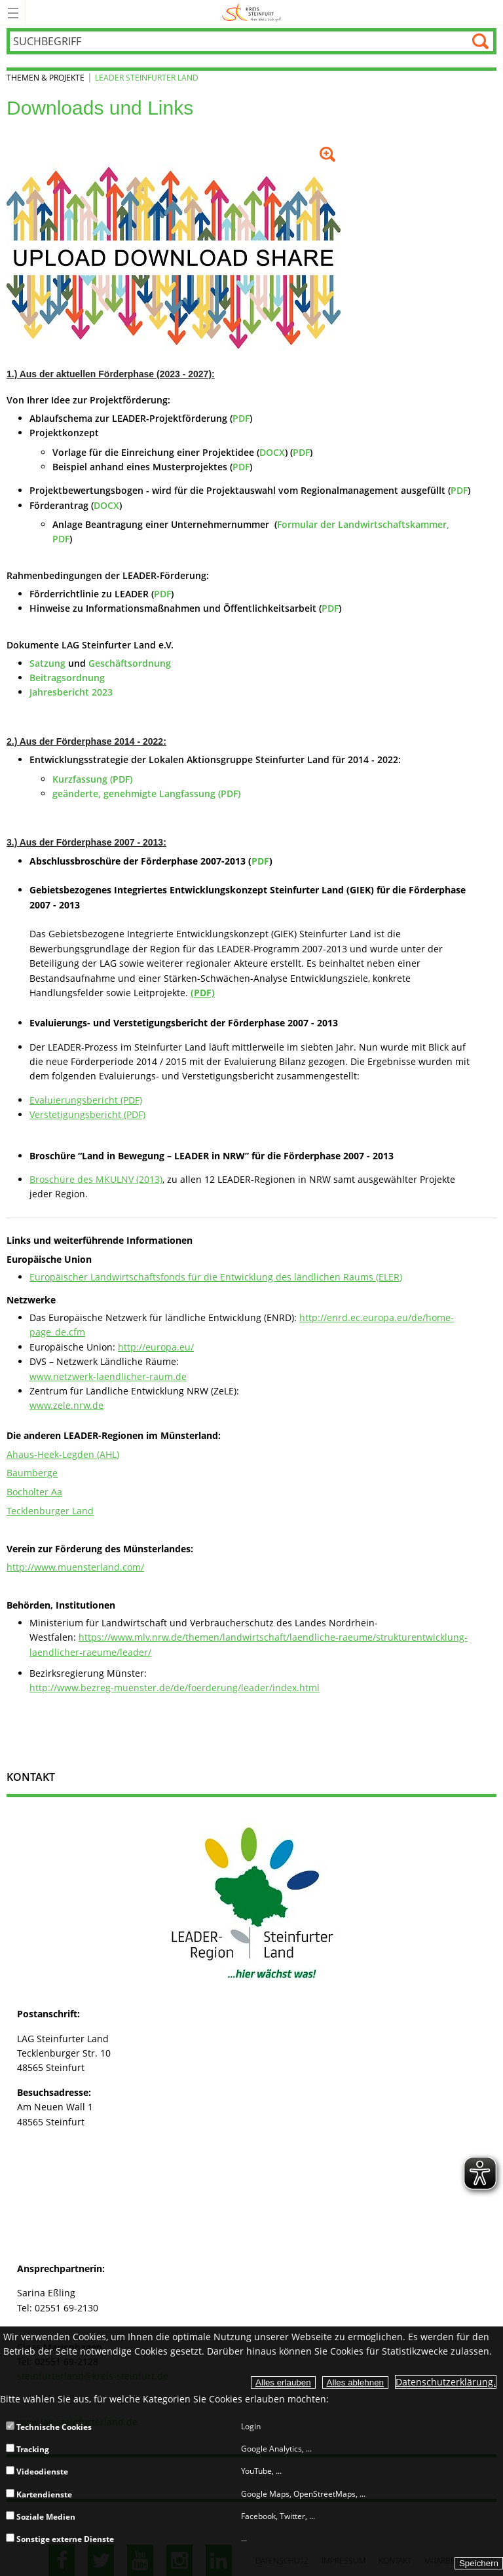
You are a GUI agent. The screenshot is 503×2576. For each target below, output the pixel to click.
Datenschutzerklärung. (446, 2382)
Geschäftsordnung (129, 663)
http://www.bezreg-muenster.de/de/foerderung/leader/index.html (174, 1687)
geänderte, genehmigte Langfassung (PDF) (146, 793)
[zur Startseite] (252, 22)
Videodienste (37, 2471)
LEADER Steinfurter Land (146, 77)
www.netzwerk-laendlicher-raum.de (108, 1376)
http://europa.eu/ (156, 1347)
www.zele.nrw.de (66, 1405)
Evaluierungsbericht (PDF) (85, 1100)
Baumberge (32, 1472)
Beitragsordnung (67, 677)
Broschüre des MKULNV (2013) (95, 1179)
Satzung (47, 663)
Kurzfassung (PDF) (92, 779)
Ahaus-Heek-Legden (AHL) (63, 1454)
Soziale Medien (40, 2516)
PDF (241, 418)
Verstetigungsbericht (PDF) (87, 1114)
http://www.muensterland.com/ (75, 1567)
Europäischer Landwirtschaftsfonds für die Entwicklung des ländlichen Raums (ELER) (215, 1277)
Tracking (27, 2449)
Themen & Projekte (45, 77)
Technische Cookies (49, 2427)
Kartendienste (39, 2494)
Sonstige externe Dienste (60, 2539)
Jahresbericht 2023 (71, 692)
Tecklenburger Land (50, 1510)
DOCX (272, 452)
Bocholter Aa (34, 1491)
